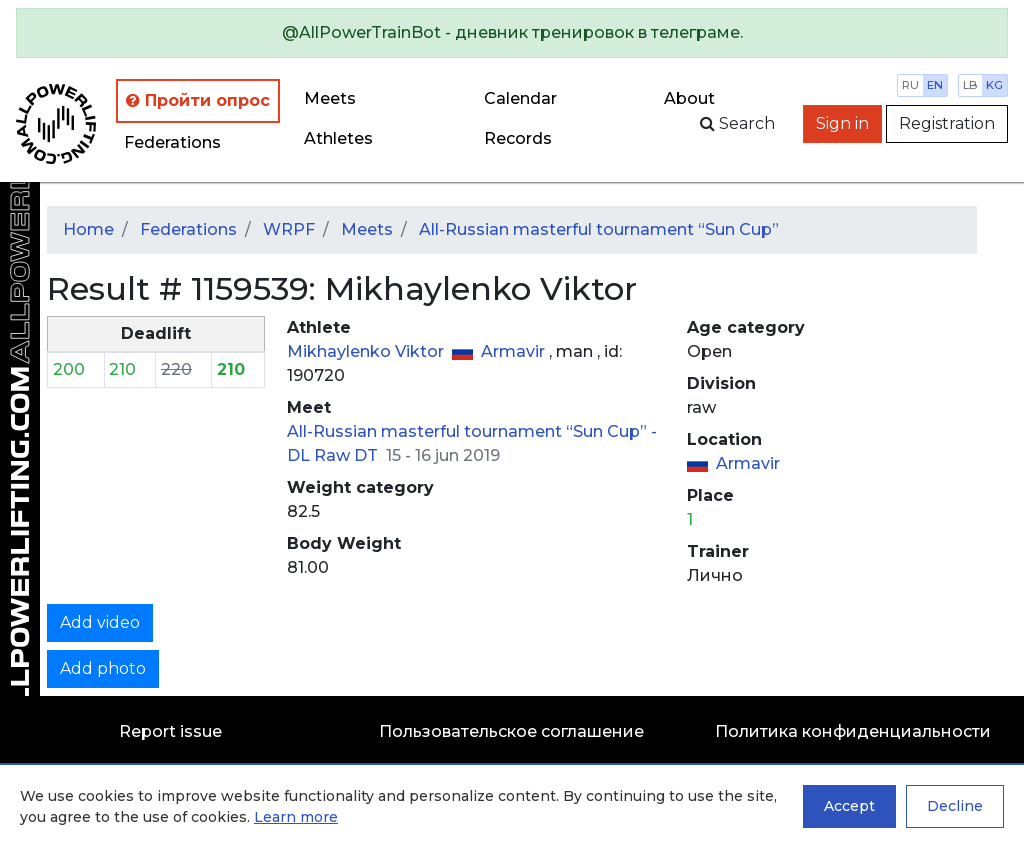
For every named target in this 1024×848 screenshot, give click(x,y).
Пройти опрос (198, 100)
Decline (955, 806)
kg (994, 85)
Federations (172, 142)
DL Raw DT (334, 455)
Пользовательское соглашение (511, 731)
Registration (947, 123)
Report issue (170, 731)
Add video (100, 622)
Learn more (296, 817)
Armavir (515, 351)
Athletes (338, 138)
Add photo (103, 668)
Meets (330, 98)
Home (88, 229)
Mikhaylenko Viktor (367, 351)
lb (970, 85)
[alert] (512, 33)
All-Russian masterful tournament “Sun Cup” (599, 229)
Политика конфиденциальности (853, 731)
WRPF (289, 229)
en (935, 85)
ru (910, 85)
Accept (849, 806)
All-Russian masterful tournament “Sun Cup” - (472, 431)
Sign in (842, 123)
